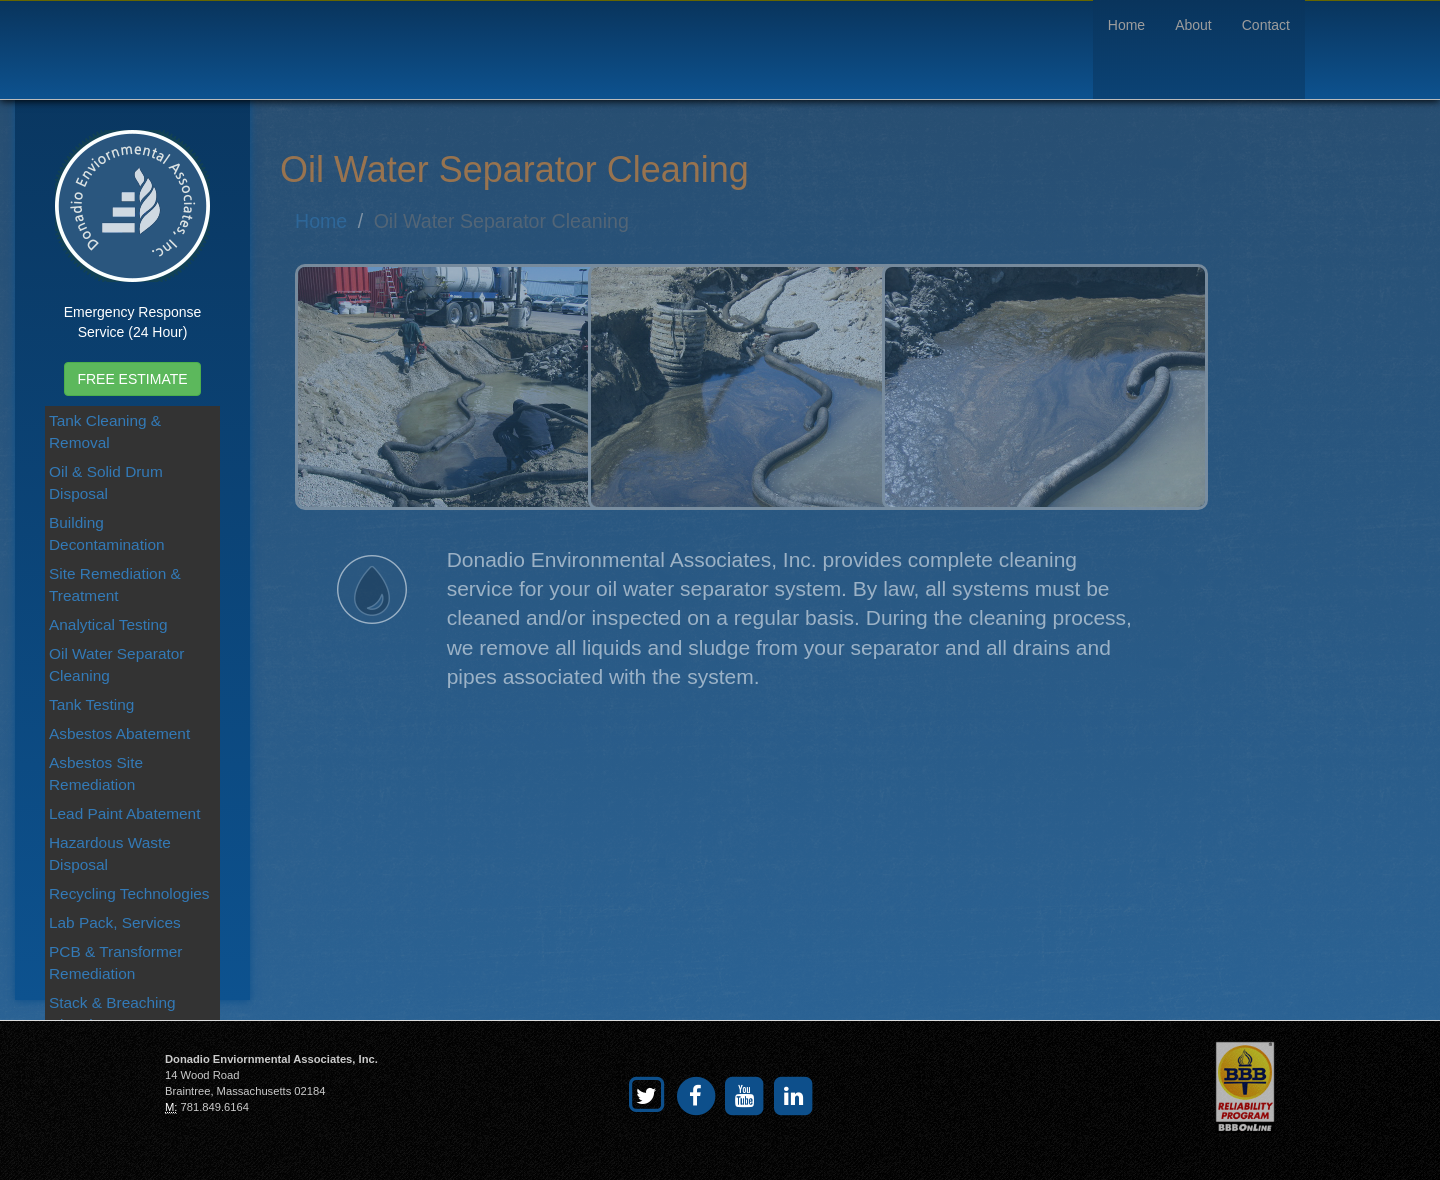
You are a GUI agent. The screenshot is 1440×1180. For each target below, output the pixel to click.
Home (1126, 25)
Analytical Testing (108, 624)
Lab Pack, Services (115, 922)
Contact (1266, 25)
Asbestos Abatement (119, 733)
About (1193, 25)
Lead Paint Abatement (124, 813)
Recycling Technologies (129, 893)
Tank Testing (91, 704)
